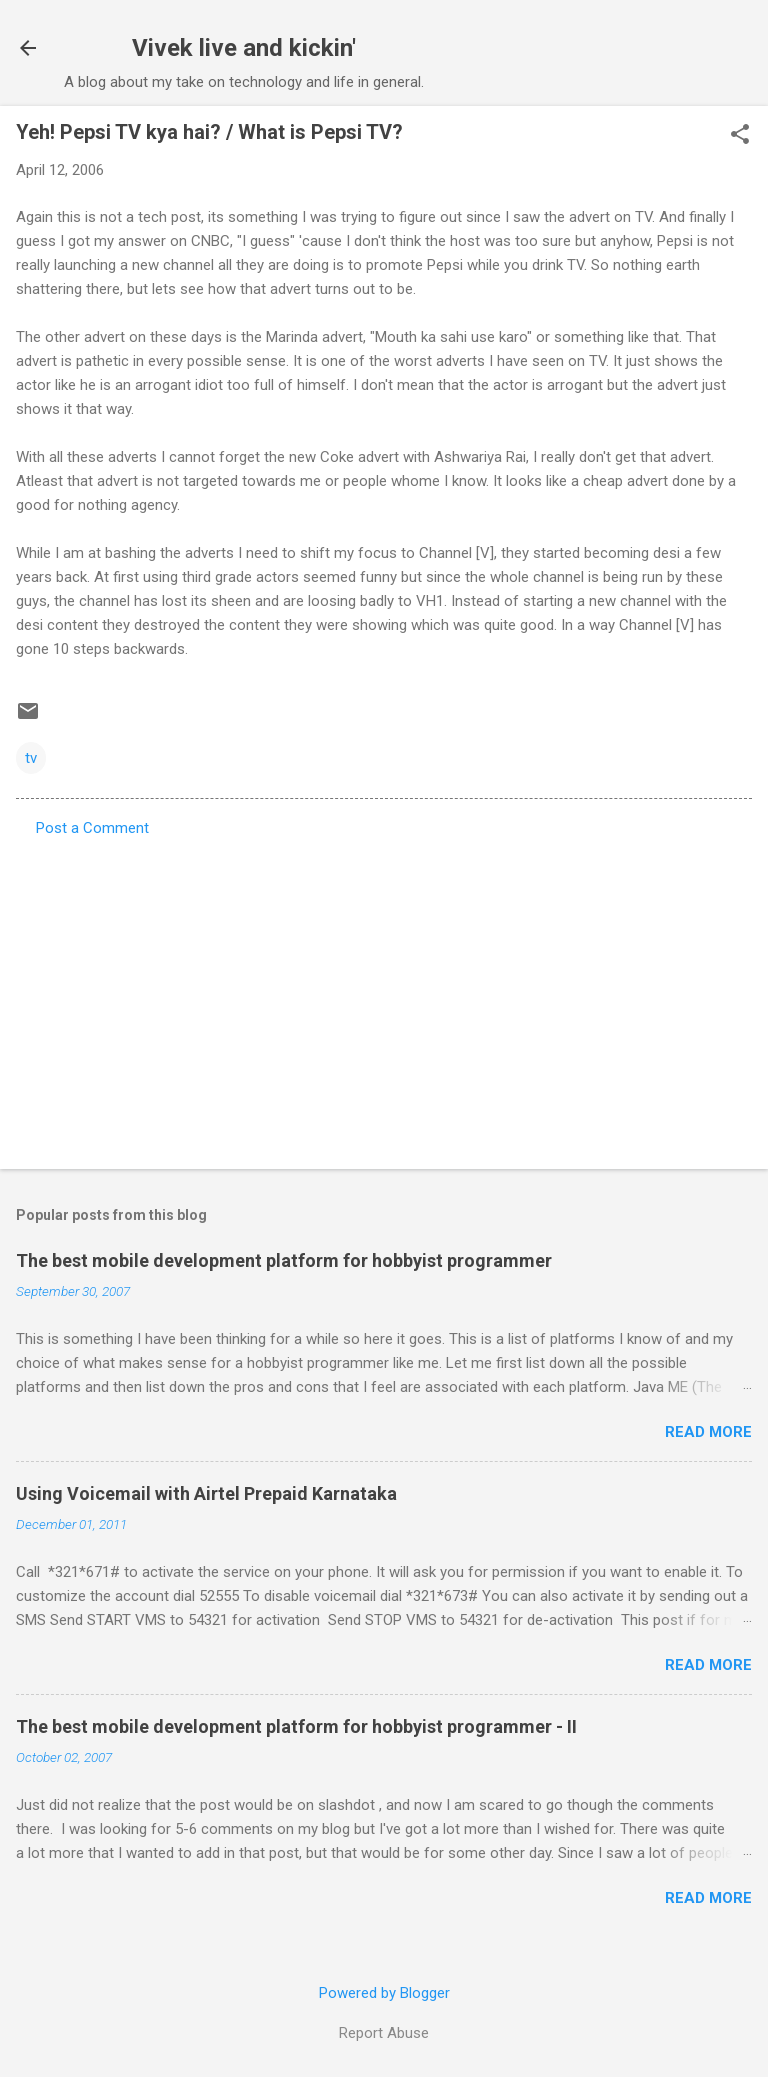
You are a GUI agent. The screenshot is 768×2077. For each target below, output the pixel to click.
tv (31, 758)
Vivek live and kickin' (244, 48)
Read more (708, 1432)
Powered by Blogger (384, 1993)
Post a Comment (92, 828)
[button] (740, 136)
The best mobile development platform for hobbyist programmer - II (296, 1726)
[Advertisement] (384, 997)
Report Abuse (384, 2033)
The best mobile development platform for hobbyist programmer (284, 1260)
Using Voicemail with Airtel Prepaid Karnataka (206, 1493)
